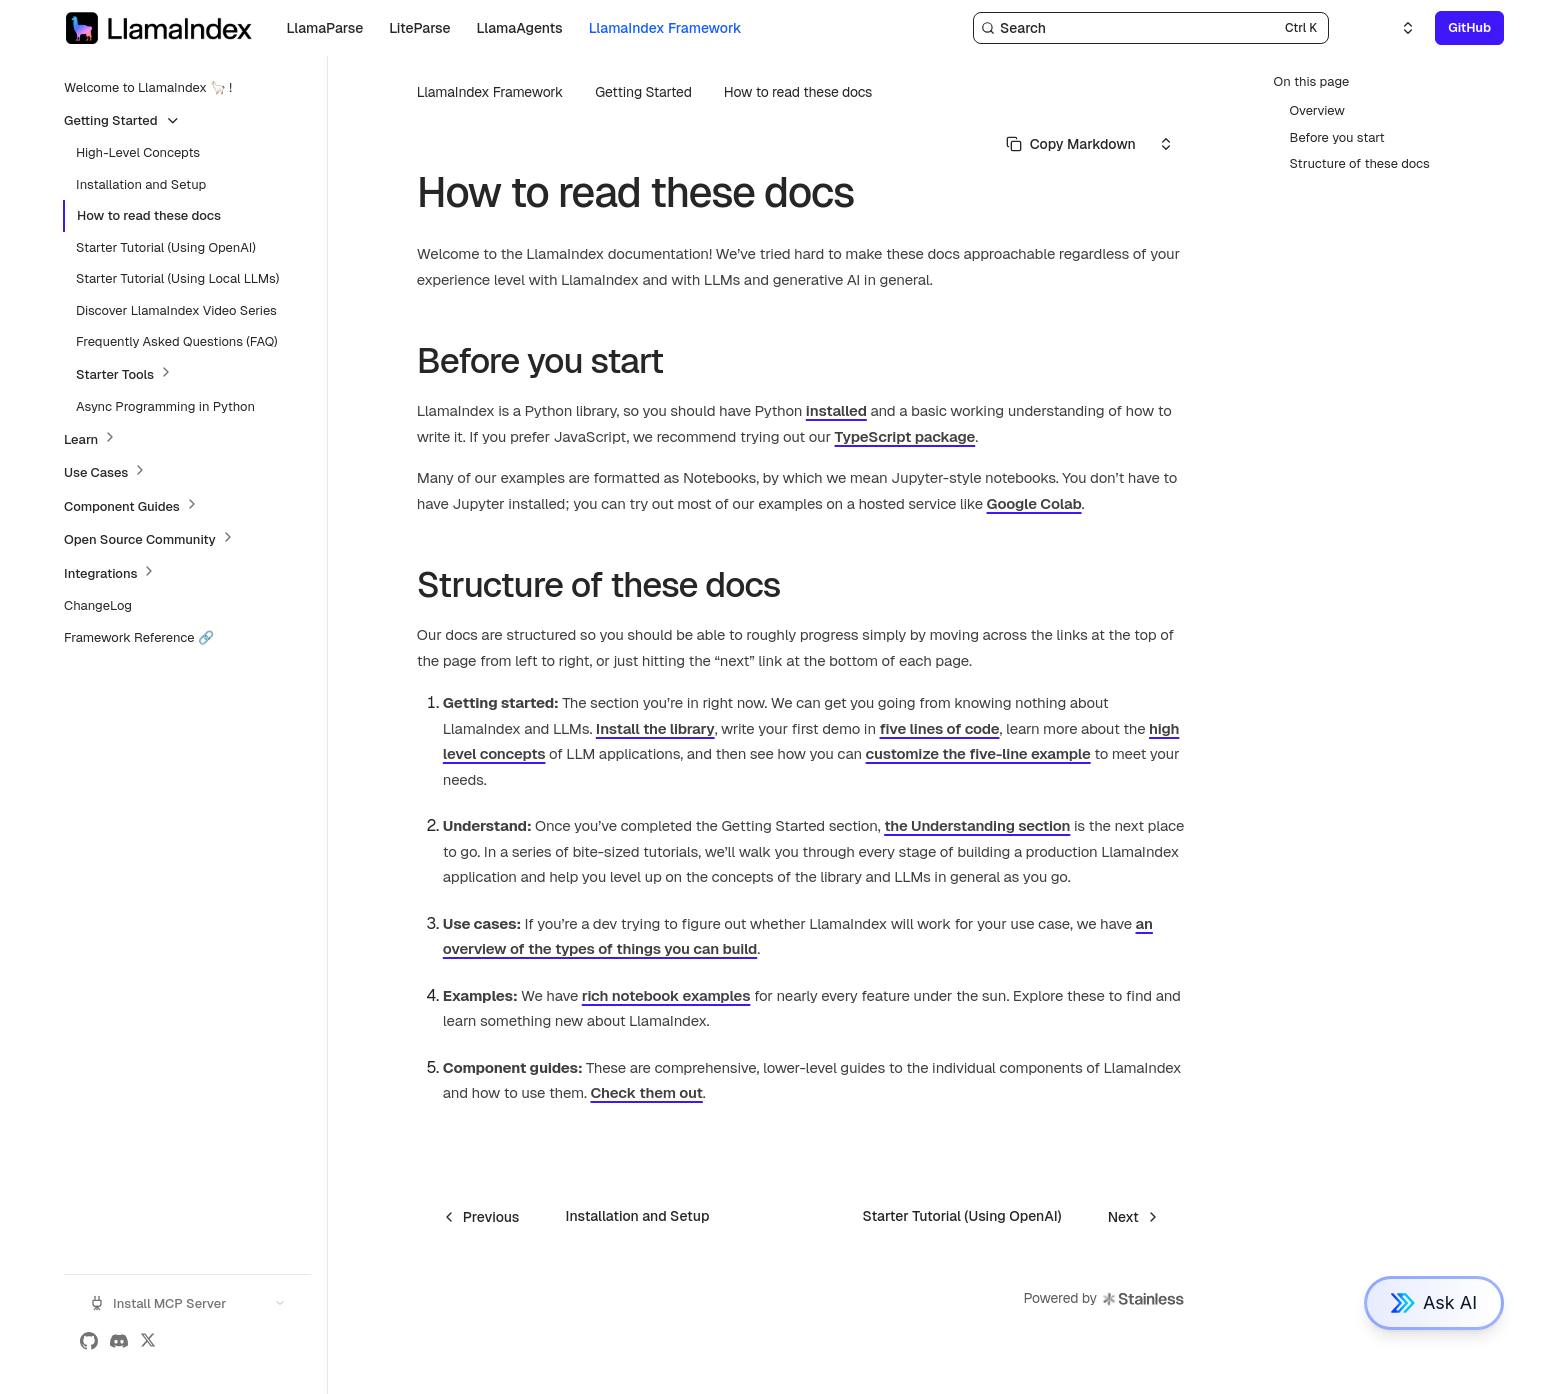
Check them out (647, 1092)
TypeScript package (905, 436)
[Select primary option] (1071, 144)
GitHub (1469, 27)
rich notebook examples (666, 995)
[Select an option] (1396, 28)
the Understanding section (977, 825)
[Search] (1151, 28)
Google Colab (1034, 503)
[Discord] (119, 1341)
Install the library (655, 728)
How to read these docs (798, 92)
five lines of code (940, 728)
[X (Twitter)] (148, 1341)
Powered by (1104, 1299)
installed (836, 410)
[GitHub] (89, 1341)
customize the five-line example (978, 753)
